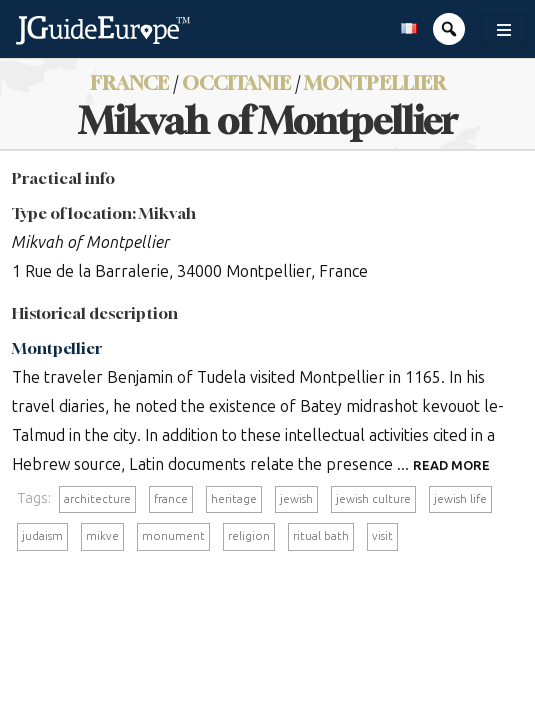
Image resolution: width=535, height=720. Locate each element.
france (171, 499)
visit (382, 536)
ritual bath (321, 536)
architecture (97, 499)
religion (249, 536)
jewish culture (373, 499)
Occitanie (236, 82)
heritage (234, 499)
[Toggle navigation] (504, 30)
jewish (296, 499)
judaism (42, 536)
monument (173, 536)
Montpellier (375, 82)
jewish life (460, 499)
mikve (102, 536)
